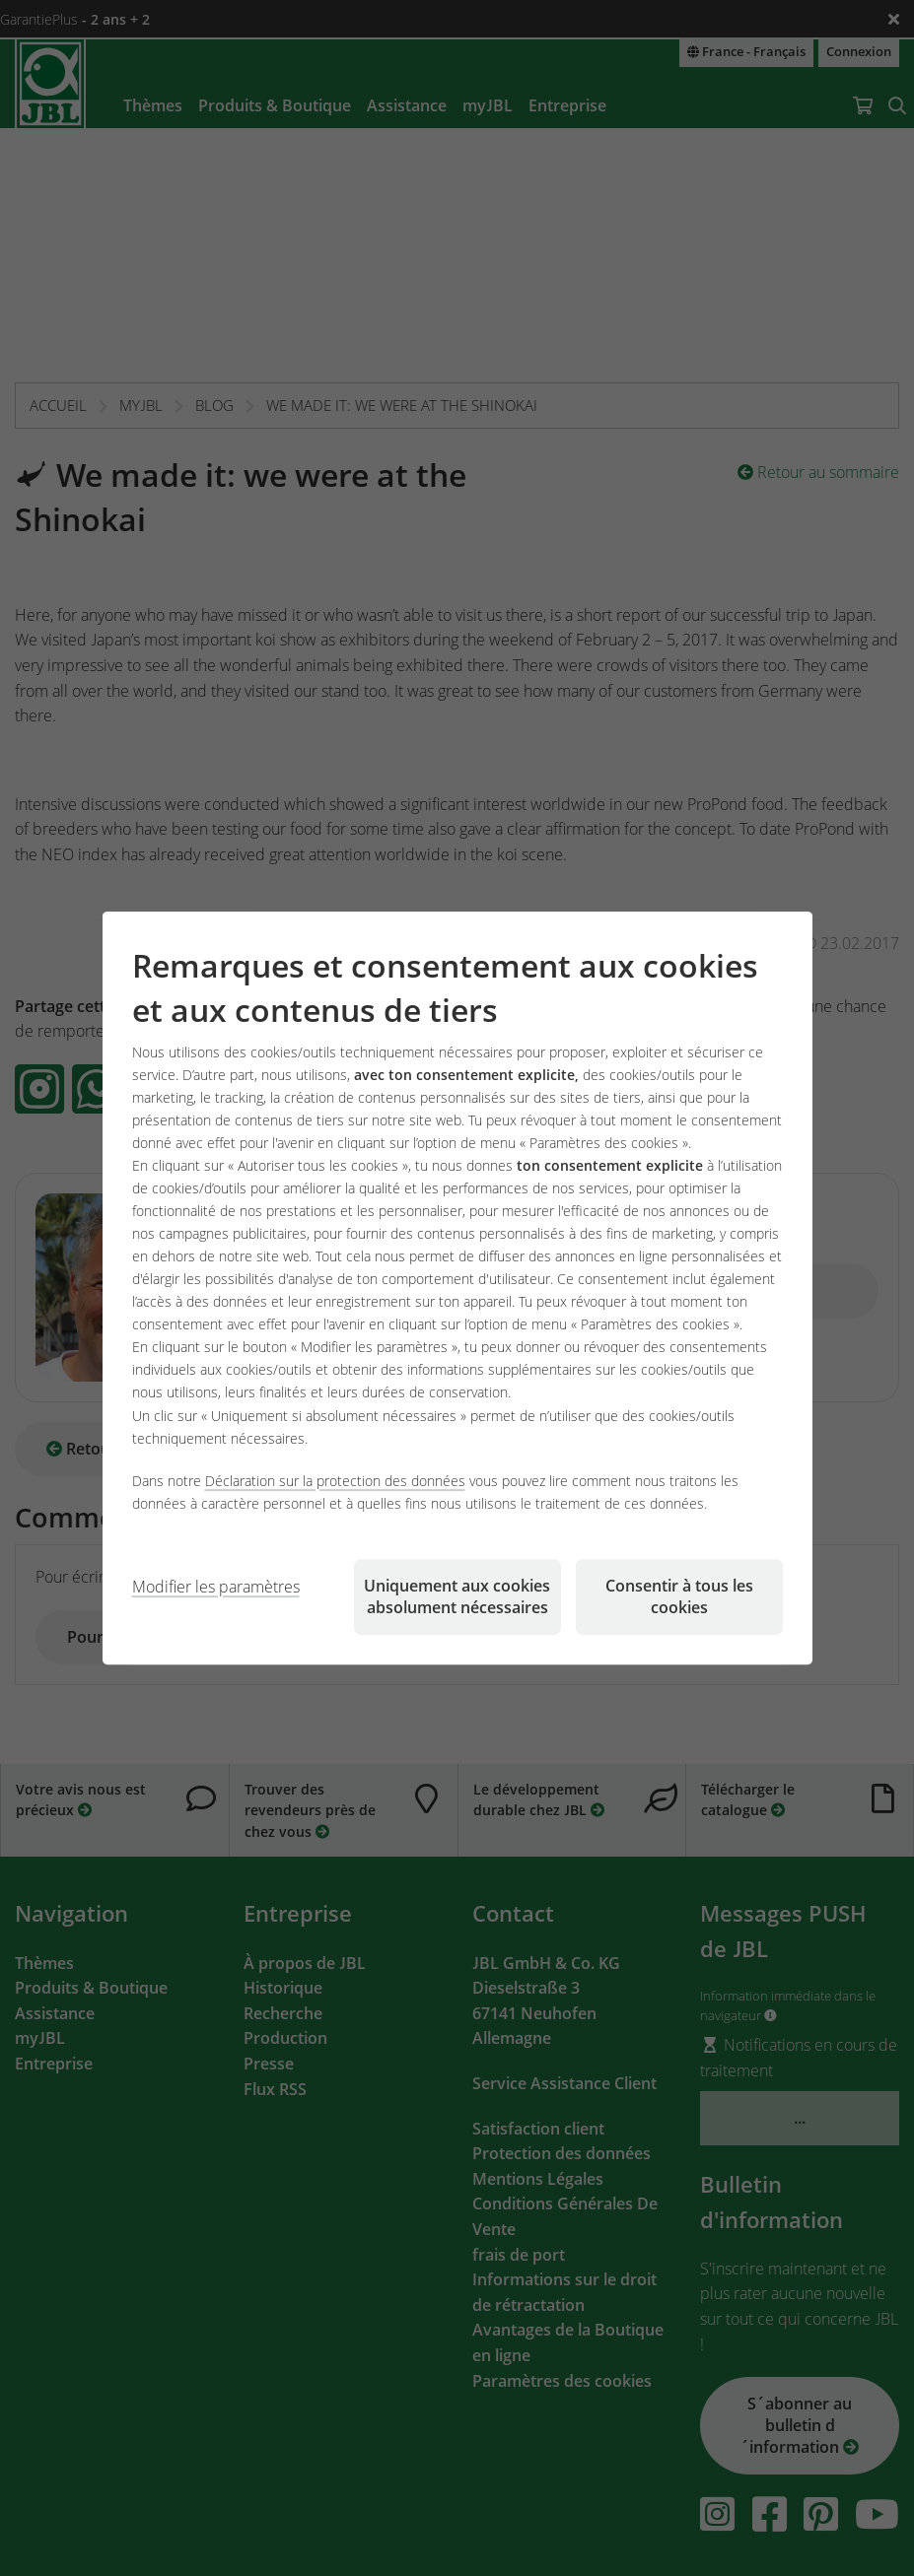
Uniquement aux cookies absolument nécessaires (457, 1596)
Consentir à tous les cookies (679, 1596)
